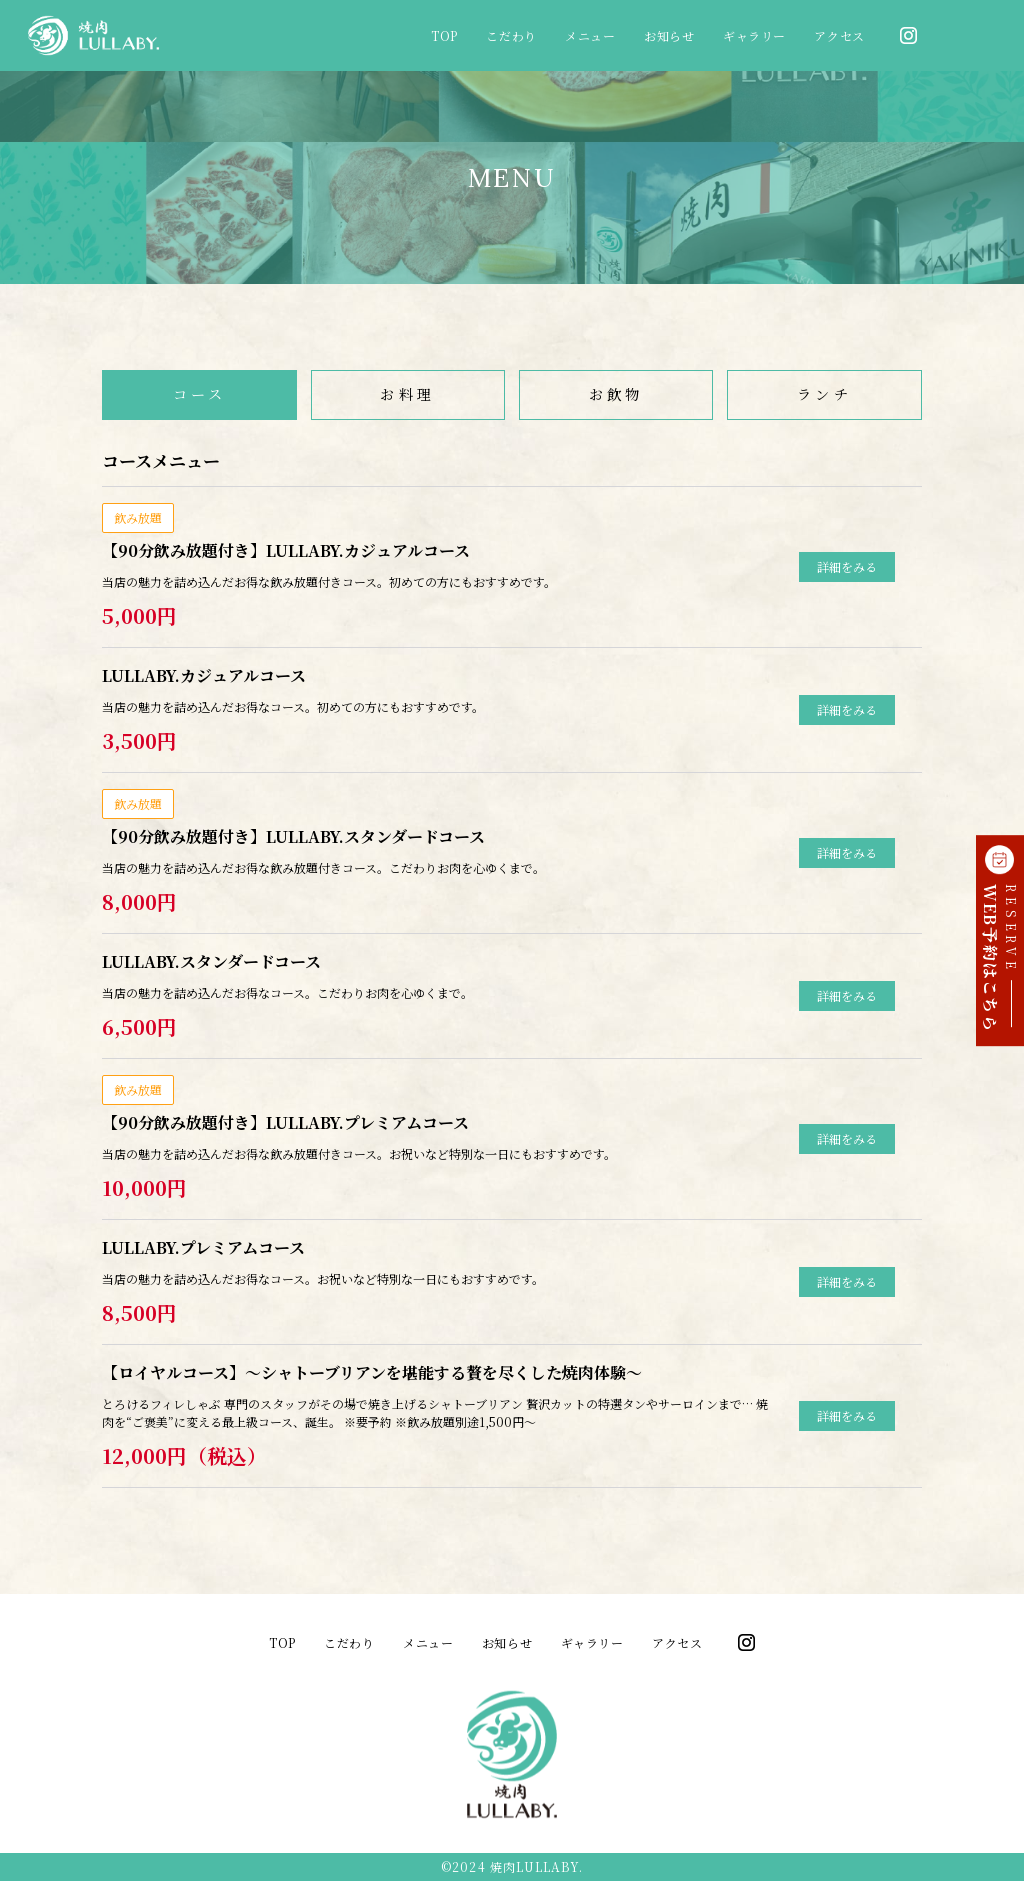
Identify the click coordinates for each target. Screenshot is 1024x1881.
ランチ (824, 394)
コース (200, 394)
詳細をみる (847, 566)
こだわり (511, 35)
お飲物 (616, 394)
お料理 (407, 394)
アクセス (839, 35)
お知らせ (669, 35)
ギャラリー (754, 35)
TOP (444, 35)
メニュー (590, 35)
